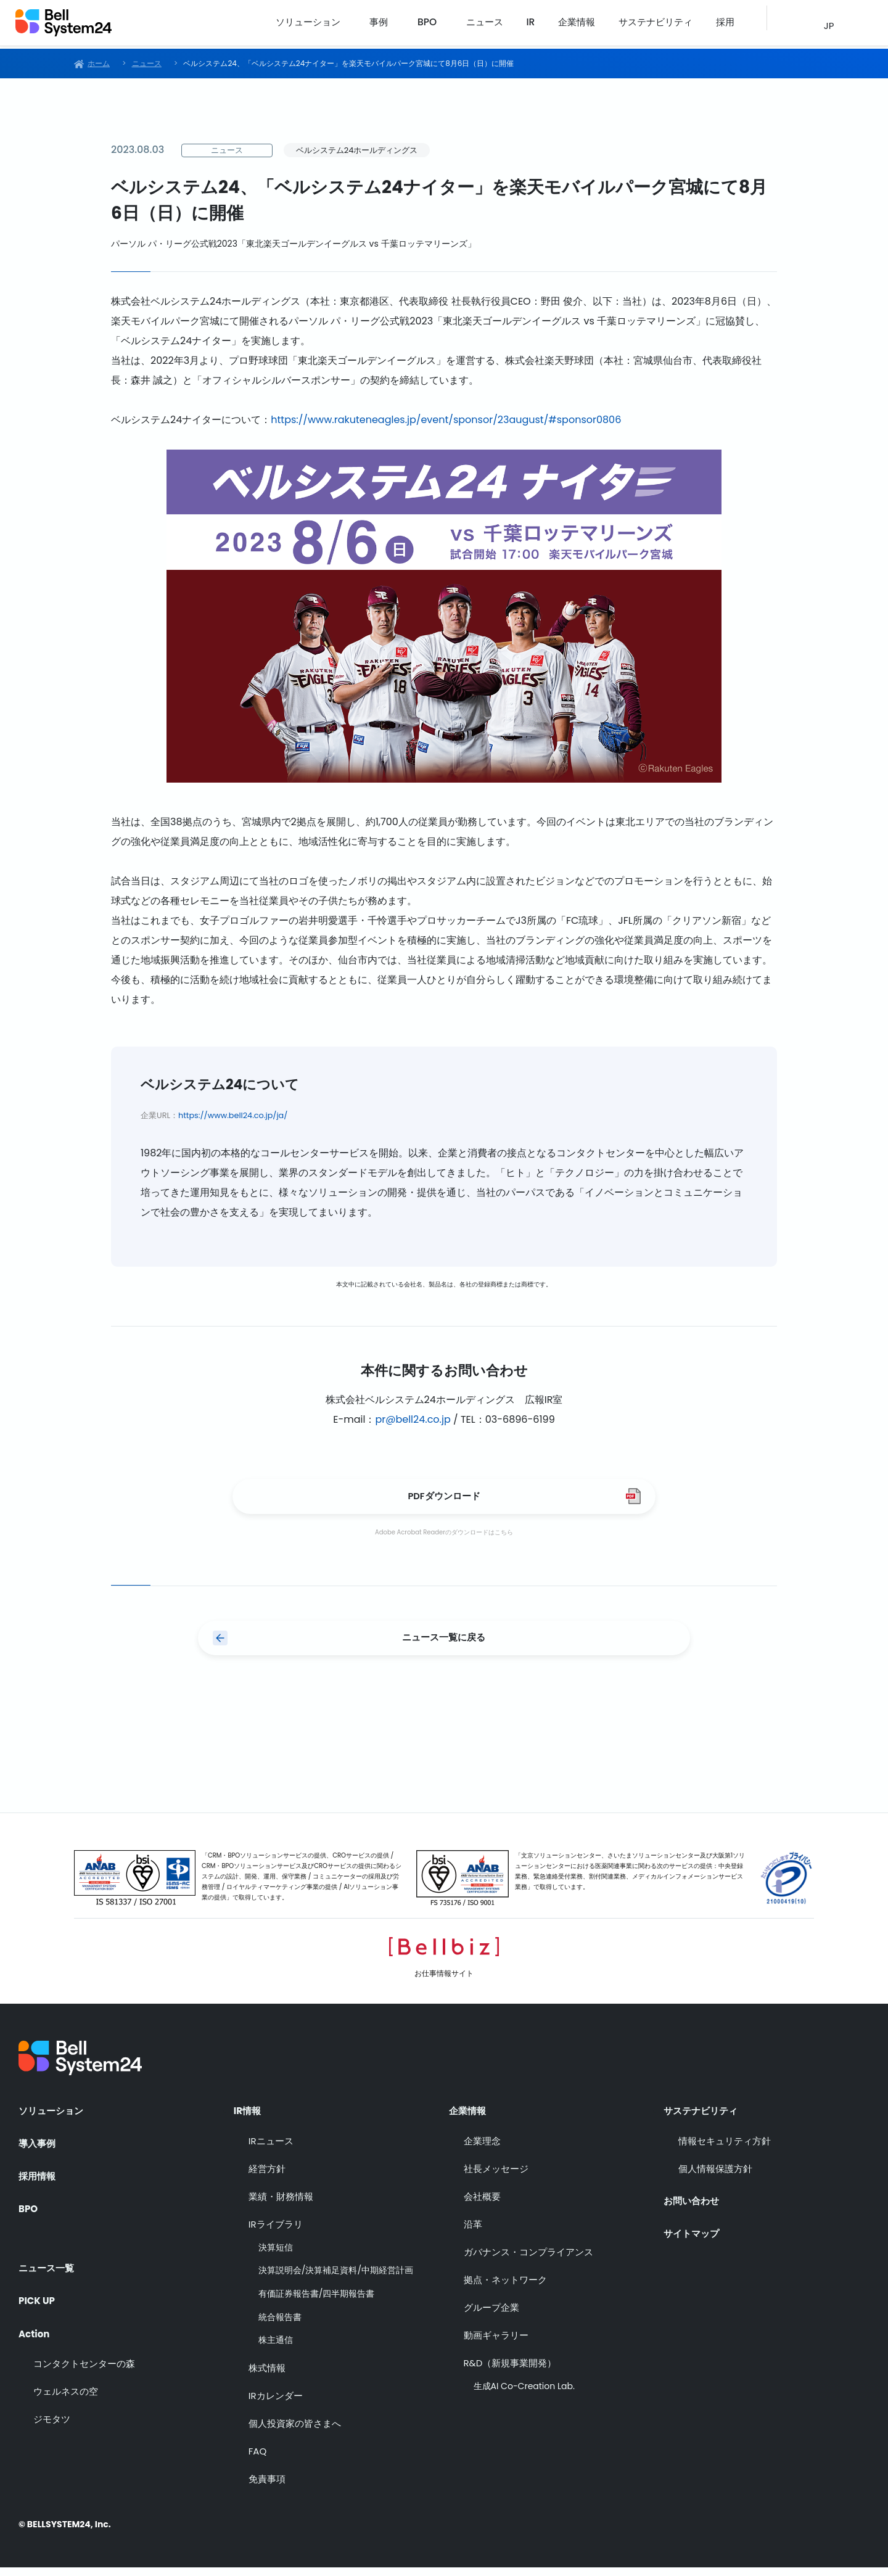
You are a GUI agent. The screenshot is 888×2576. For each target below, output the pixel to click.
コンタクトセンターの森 (84, 2367)
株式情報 (267, 2375)
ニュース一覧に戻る (444, 1644)
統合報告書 (280, 2325)
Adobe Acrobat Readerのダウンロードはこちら (444, 1536)
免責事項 (267, 2486)
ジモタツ (51, 2422)
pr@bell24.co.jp (412, 1419)
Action (35, 2334)
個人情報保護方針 (715, 2176)
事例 (411, 24)
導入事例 (38, 2149)
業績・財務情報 (281, 2204)
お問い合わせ (693, 2205)
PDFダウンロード (444, 1498)
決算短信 (275, 2255)
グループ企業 (491, 2315)
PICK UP (37, 2301)
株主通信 (275, 2348)
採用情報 (38, 2182)
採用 (726, 24)
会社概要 (482, 2204)
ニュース (511, 24)
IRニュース (271, 2148)
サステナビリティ (663, 24)
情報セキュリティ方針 (724, 2148)
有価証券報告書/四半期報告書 (316, 2302)
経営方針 (267, 2176)
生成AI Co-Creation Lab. (524, 2394)
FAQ (258, 2459)
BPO (457, 24)
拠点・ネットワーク (505, 2287)
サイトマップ (693, 2238)
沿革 (473, 2232)
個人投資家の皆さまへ (295, 2431)
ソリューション (342, 24)
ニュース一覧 (48, 2267)
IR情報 (248, 2116)
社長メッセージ (496, 2176)
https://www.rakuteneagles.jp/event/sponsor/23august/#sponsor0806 (446, 420)
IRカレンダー (276, 2403)
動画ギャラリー (496, 2343)
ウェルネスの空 (65, 2395)
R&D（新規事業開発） (510, 2370)
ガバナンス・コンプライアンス (528, 2259)
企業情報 (590, 24)
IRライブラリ (276, 2232)
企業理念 (482, 2148)
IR (551, 24)
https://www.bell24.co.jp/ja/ (232, 1115)
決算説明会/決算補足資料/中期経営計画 (335, 2279)
